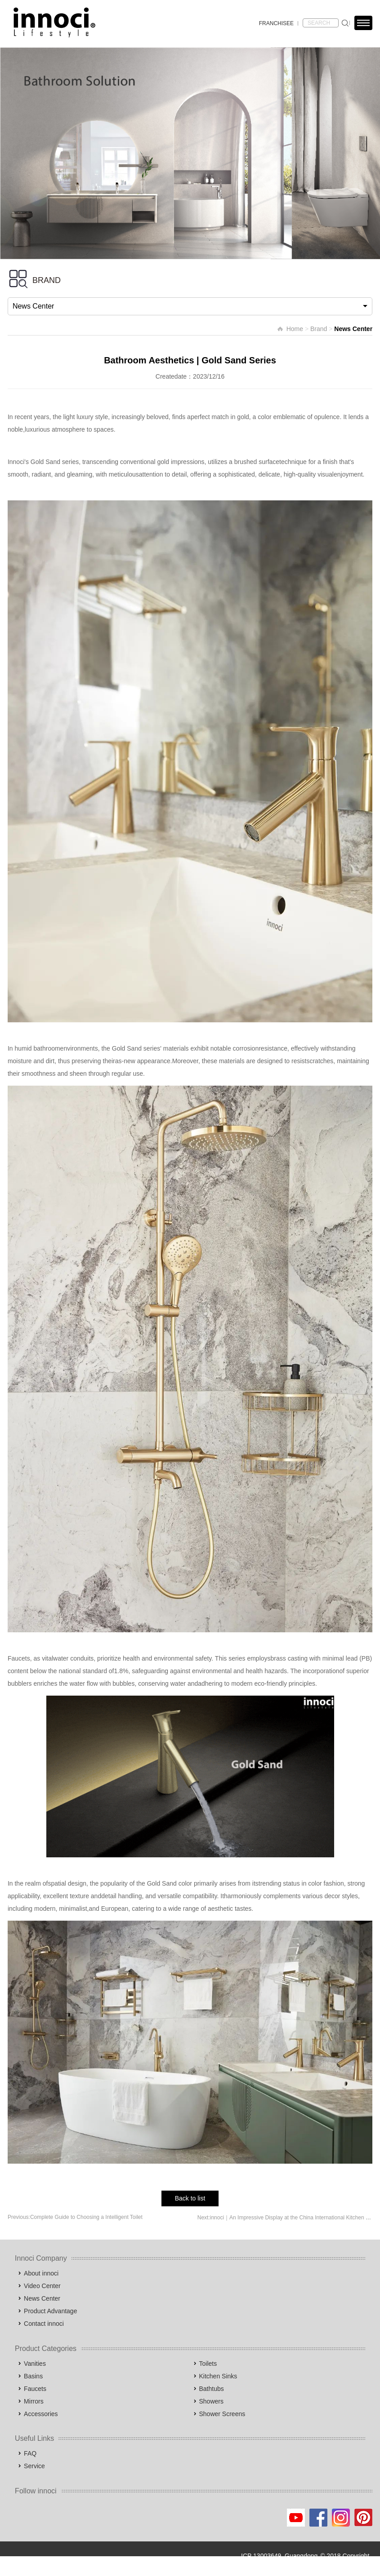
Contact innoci (44, 2323)
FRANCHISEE (276, 23)
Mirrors (34, 2401)
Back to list (190, 2198)
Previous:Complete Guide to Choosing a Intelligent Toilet (75, 2217)
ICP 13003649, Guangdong (279, 2555)
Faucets (35, 2388)
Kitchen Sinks (218, 2376)
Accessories (41, 2413)
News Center (42, 2298)
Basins (33, 2376)
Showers (211, 2401)
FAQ (30, 2453)
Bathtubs (211, 2388)
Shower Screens (222, 2413)
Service (34, 2466)
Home (294, 328)
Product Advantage (50, 2311)
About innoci (41, 2273)
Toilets (208, 2363)
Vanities (35, 2363)
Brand (318, 328)
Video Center (42, 2285)
